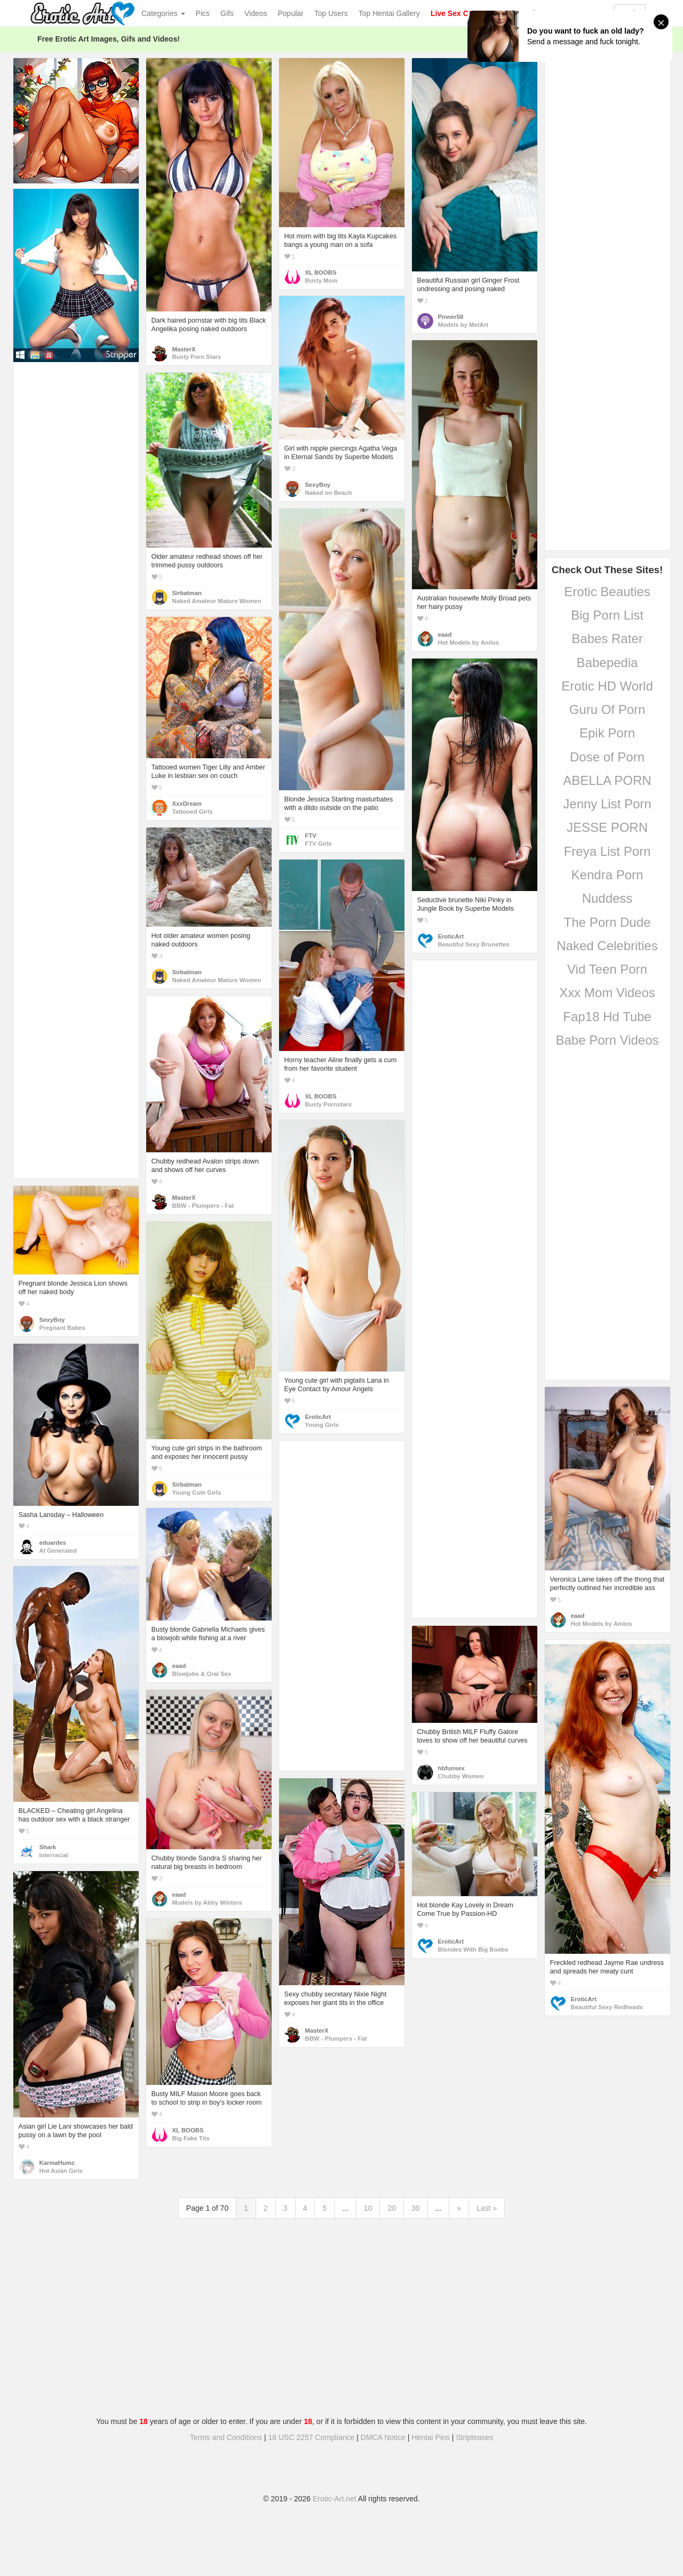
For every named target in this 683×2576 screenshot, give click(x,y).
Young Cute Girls (196, 1492)
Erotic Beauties (607, 591)
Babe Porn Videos (606, 1040)
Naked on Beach (328, 492)
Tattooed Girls (192, 811)
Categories (163, 13)
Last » (486, 2208)
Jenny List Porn (607, 804)
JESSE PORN (607, 827)
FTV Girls (318, 843)
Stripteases (474, 2437)
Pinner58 (451, 317)
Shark (47, 1847)
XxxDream (187, 803)
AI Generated (58, 1550)
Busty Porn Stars (196, 357)
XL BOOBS (321, 272)
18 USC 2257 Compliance (311, 2437)
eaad (445, 634)
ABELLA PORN (607, 780)
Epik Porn (607, 733)
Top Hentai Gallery (389, 13)
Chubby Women (461, 1776)
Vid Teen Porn (607, 969)
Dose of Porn (607, 757)
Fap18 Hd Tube (607, 1016)
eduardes (52, 1542)
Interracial (53, 1855)
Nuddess (607, 898)
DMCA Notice (383, 2437)
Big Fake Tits (191, 2138)
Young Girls (322, 1425)
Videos (255, 13)
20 (391, 2208)
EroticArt (451, 936)
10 (368, 2208)
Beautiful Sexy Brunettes (474, 944)
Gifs (227, 13)
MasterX (184, 349)
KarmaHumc (57, 2163)
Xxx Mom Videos (607, 992)
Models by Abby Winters (207, 1902)
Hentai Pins (430, 2437)
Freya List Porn (607, 851)
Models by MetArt (463, 325)
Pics (203, 13)
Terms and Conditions (226, 2437)
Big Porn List (607, 615)
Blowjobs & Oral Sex (202, 1674)
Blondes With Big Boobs (473, 1949)
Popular (291, 13)
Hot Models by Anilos (468, 642)
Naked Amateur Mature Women (216, 601)
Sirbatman (187, 593)
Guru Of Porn (607, 709)
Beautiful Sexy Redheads (607, 2007)
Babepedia (607, 662)
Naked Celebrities (607, 945)
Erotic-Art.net (334, 2498)
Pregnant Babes (62, 1328)
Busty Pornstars (328, 1104)
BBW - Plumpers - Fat (203, 1205)
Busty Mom (321, 280)
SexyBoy (318, 485)
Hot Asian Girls (61, 2171)
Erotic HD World (607, 686)
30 (415, 2208)
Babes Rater (606, 638)
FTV (310, 835)
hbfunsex (451, 1768)
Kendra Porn (607, 875)
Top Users (331, 13)
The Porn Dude (607, 922)
